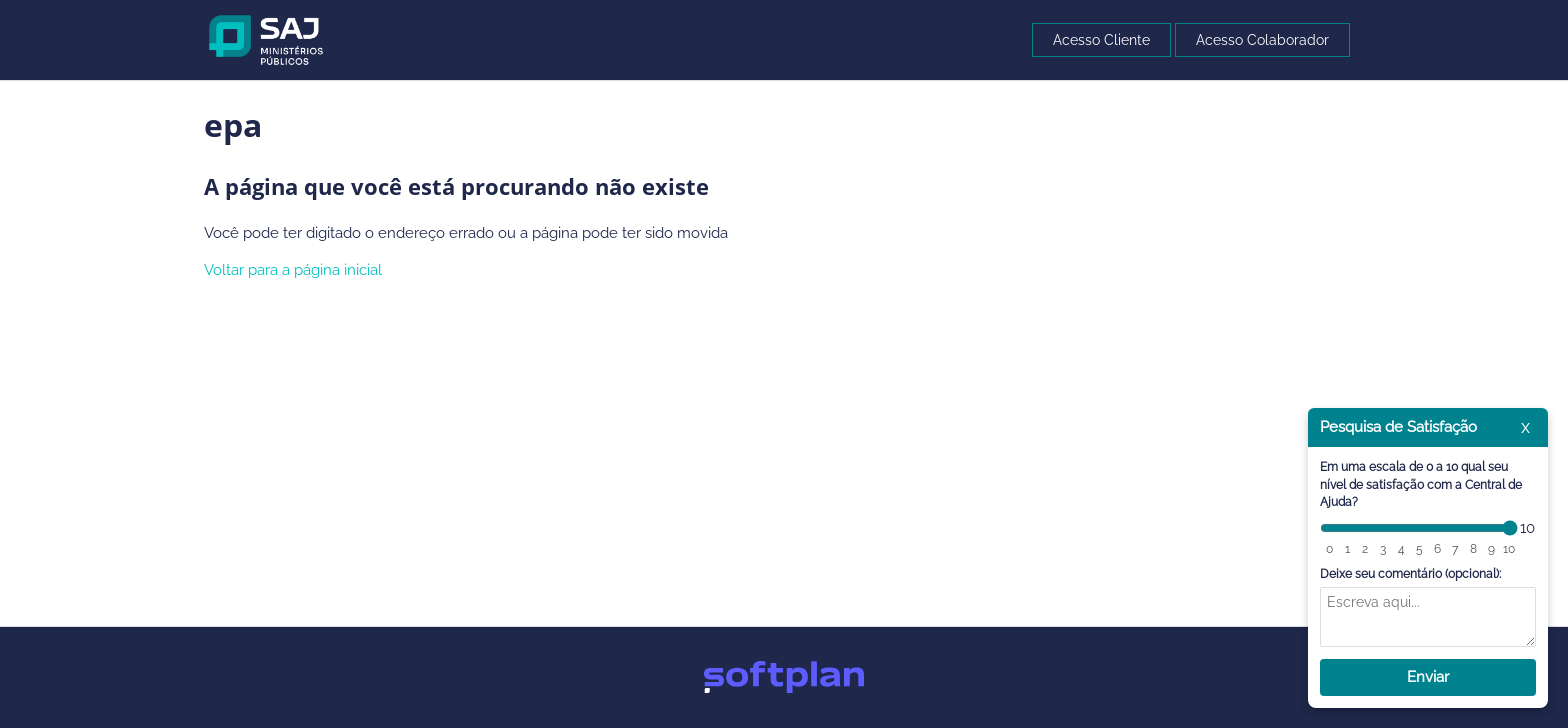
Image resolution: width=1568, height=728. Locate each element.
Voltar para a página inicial (293, 270)
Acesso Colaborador (1262, 40)
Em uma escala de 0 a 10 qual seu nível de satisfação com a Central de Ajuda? (1421, 484)
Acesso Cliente (1101, 40)
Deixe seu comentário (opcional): (1410, 574)
